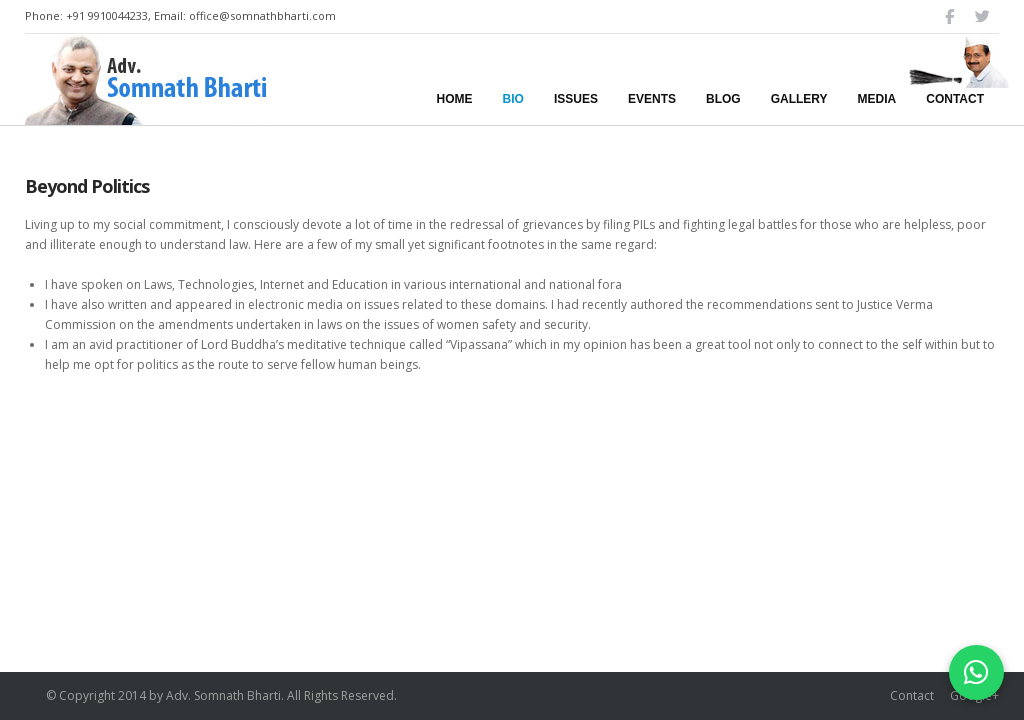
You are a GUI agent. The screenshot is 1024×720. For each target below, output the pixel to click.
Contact (912, 695)
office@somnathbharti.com (262, 15)
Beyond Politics (87, 186)
